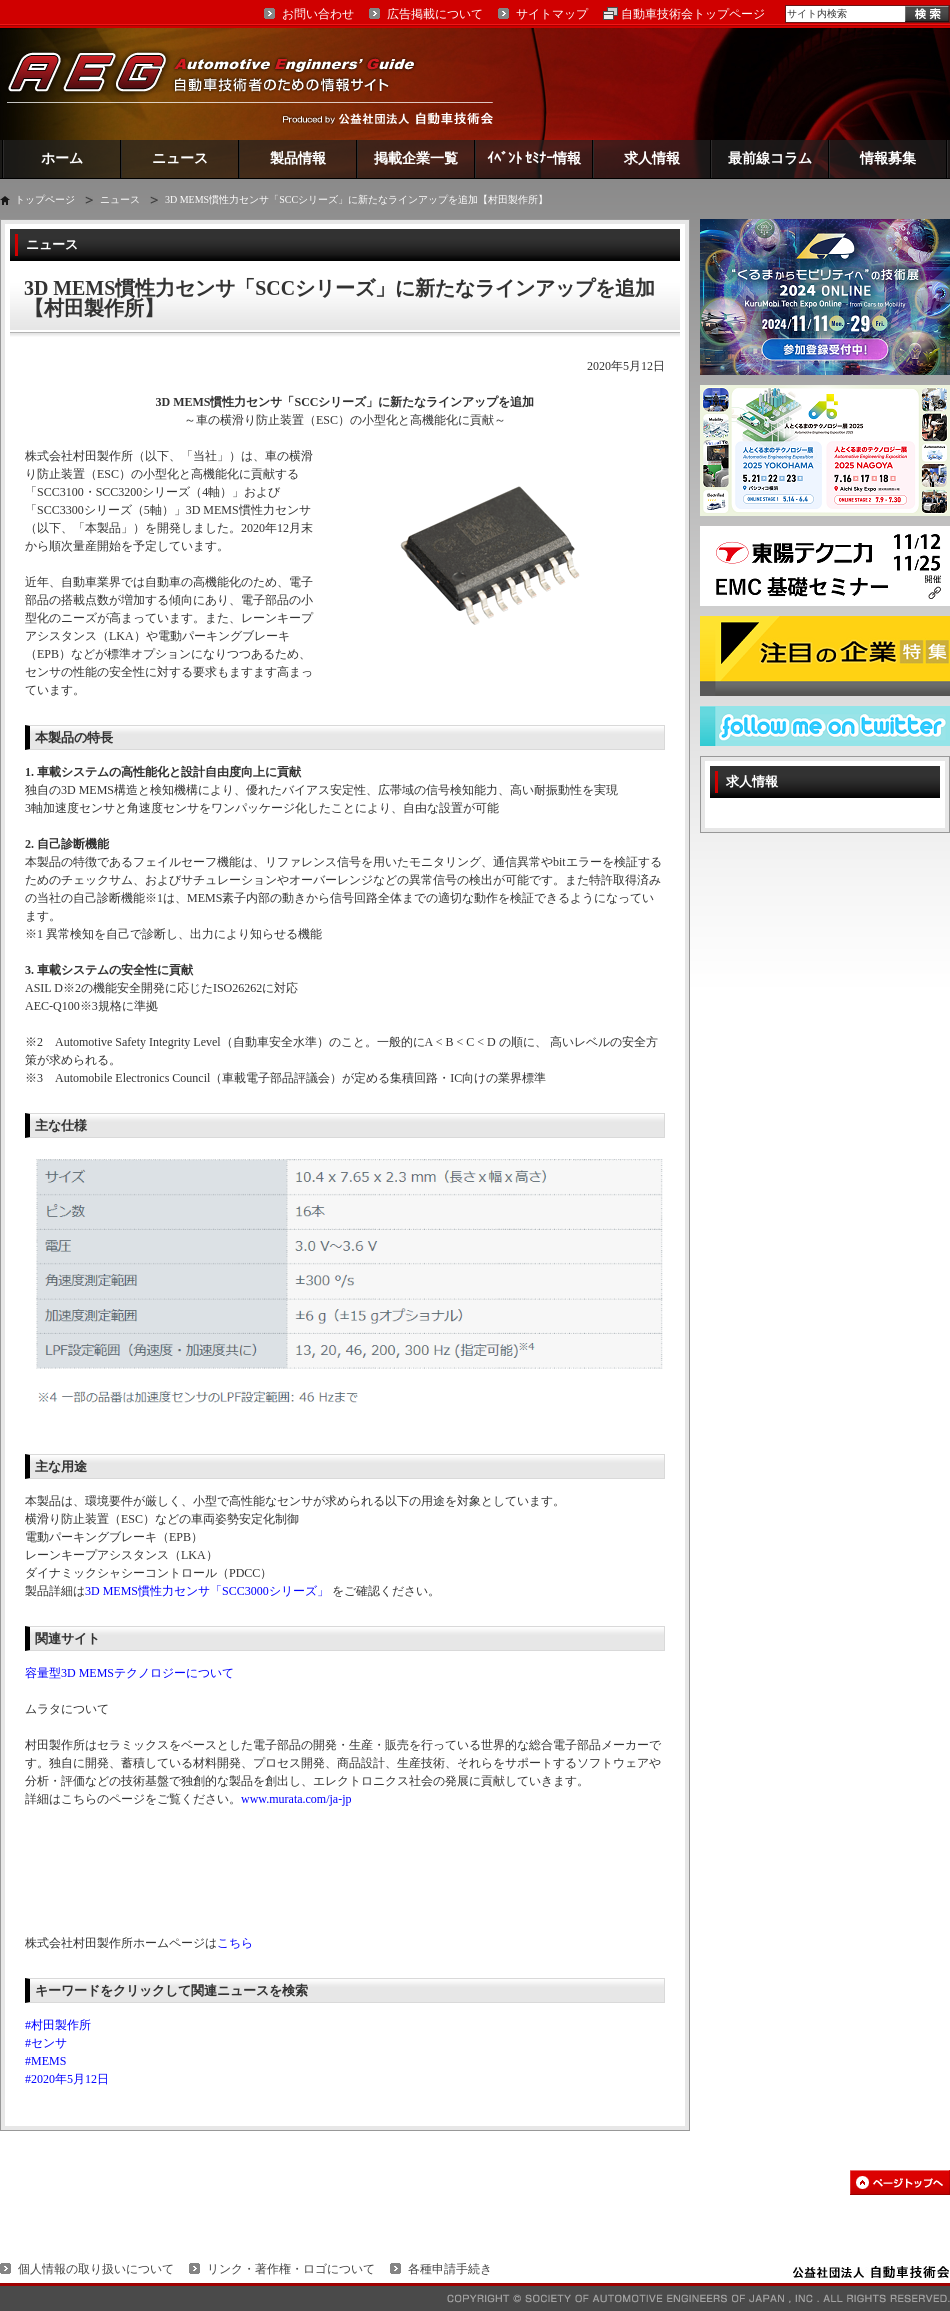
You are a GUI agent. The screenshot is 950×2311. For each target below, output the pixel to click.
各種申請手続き (450, 2269)
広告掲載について (435, 14)
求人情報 (652, 158)
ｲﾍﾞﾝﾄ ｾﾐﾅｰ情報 (534, 158)
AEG (224, 83)
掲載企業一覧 (416, 158)
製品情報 (298, 158)
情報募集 (888, 158)
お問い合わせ (318, 14)
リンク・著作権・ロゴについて (291, 2269)
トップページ (45, 199)
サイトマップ (552, 14)
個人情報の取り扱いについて (96, 2269)
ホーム (62, 158)
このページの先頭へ (900, 2182)
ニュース (180, 158)
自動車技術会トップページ (693, 14)
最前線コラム (770, 158)
